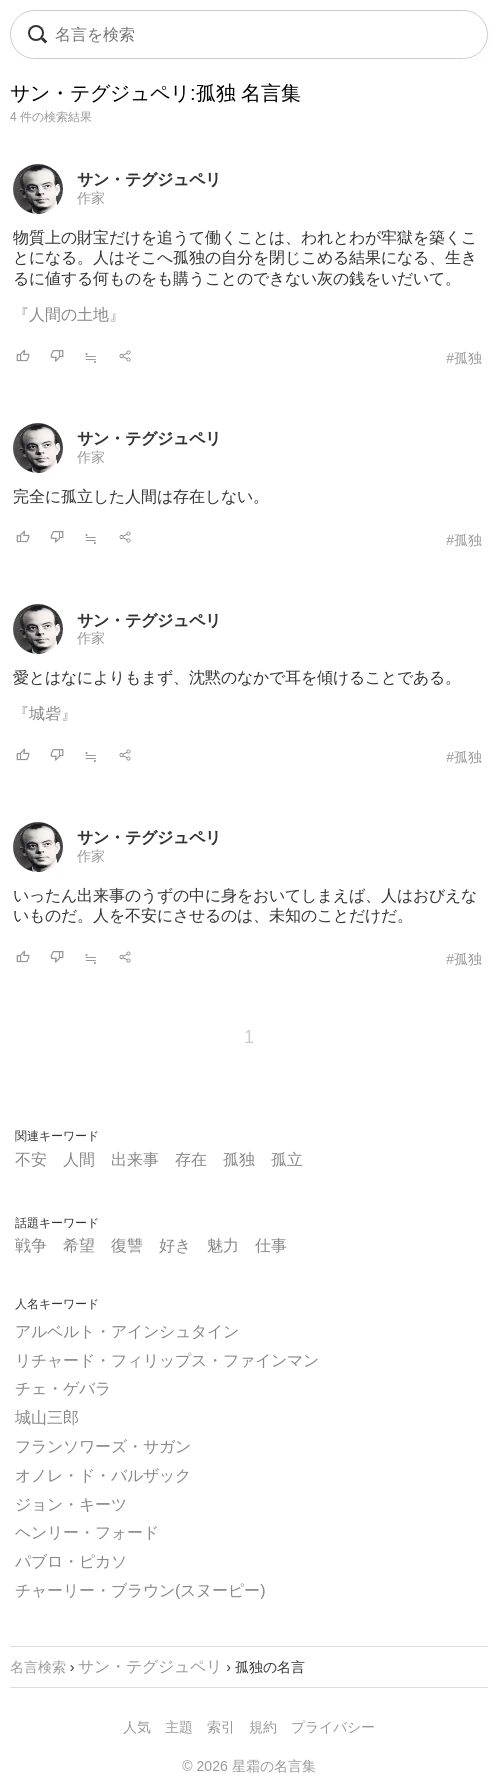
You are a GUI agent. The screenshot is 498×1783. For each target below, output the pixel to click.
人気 (137, 1727)
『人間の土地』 (69, 314)
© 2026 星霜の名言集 (248, 1766)
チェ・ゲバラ (63, 1388)
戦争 (31, 1245)
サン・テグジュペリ (149, 179)
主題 (179, 1727)
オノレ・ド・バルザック (103, 1475)
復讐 (127, 1245)
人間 (79, 1159)
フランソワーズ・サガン (103, 1446)
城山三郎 (47, 1417)
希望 (79, 1245)
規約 (263, 1727)
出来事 (135, 1159)
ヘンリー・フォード (87, 1532)
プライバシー (333, 1727)
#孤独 (464, 358)
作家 (91, 198)
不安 (31, 1159)
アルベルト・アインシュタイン (127, 1331)
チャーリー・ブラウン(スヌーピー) (140, 1590)
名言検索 (38, 1667)
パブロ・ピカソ (71, 1561)
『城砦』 (45, 713)
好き (175, 1245)
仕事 (271, 1245)
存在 (191, 1159)
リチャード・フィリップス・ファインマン (167, 1360)
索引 (221, 1727)
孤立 (287, 1159)
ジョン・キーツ (71, 1504)
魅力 (223, 1245)
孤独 (239, 1159)
